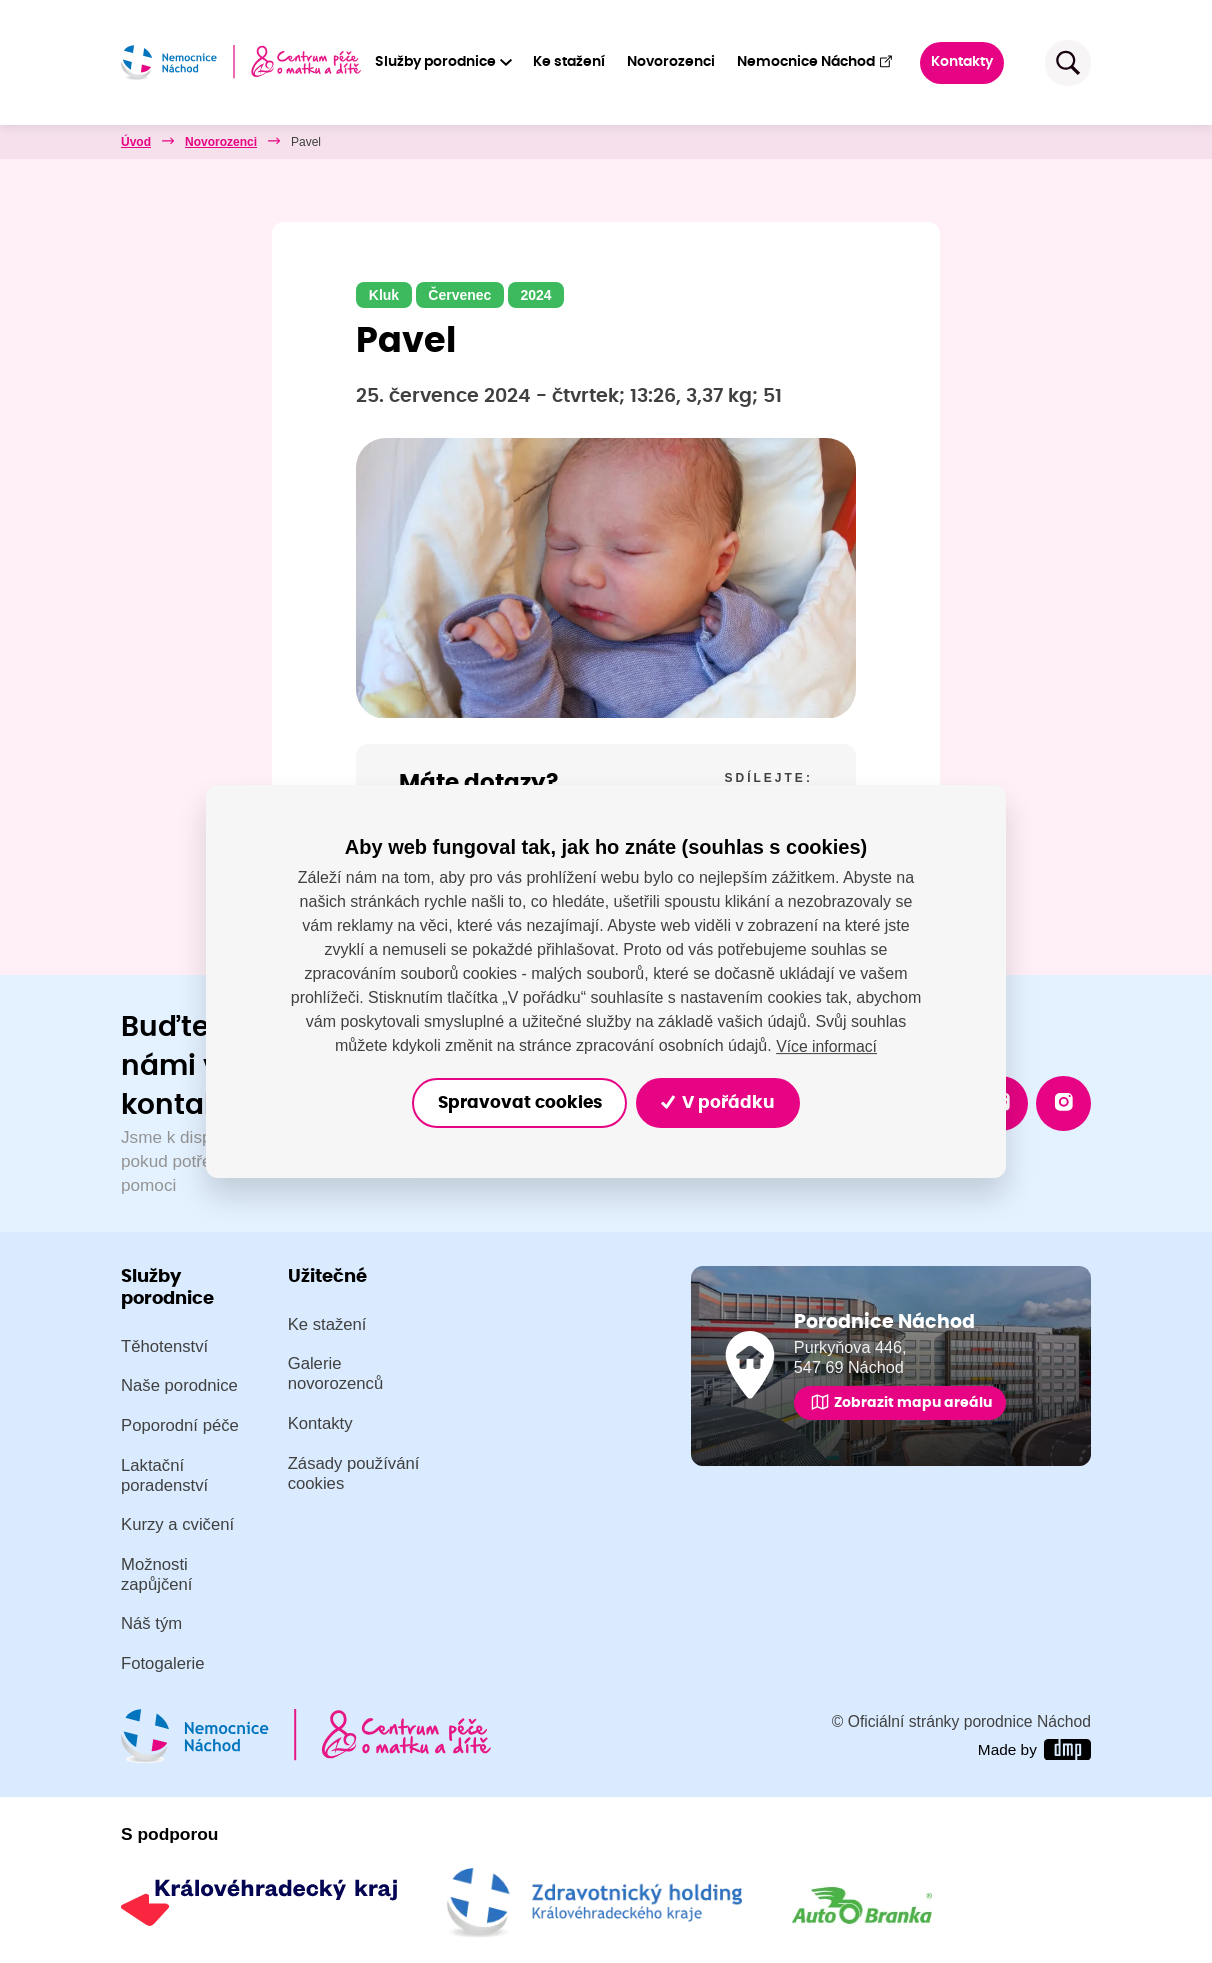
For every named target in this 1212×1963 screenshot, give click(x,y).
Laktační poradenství (164, 1475)
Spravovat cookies (518, 1102)
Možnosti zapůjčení (156, 1574)
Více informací (826, 1045)
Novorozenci (672, 62)
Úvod (136, 142)
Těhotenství (164, 1346)
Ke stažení (570, 62)
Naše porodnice (179, 1386)
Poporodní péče (180, 1425)
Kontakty (963, 62)
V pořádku (719, 1102)
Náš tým (151, 1624)
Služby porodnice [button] (436, 62)
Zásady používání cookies (354, 1473)
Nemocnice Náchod (815, 61)
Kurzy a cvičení (177, 1525)
